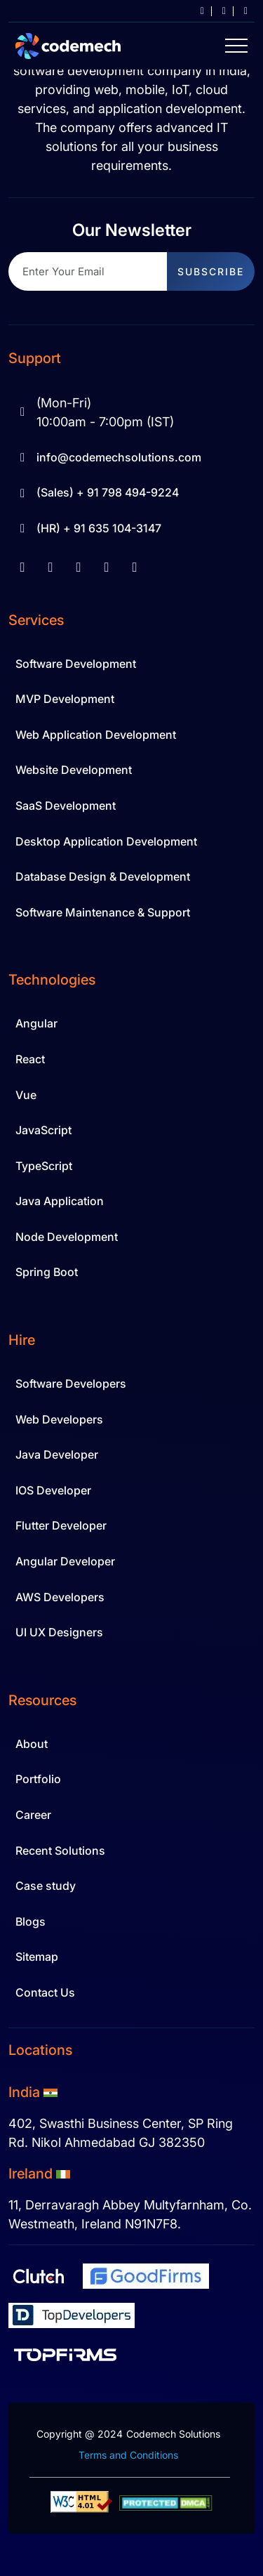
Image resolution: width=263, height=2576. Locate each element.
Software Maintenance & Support (102, 912)
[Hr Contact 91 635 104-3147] (131, 528)
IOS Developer (53, 1490)
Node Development (66, 1237)
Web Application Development (95, 735)
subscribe (210, 271)
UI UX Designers (59, 1632)
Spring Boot (46, 1272)
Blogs (30, 1921)
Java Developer (56, 1454)
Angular (36, 1023)
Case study (45, 1886)
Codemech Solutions (173, 2434)
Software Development (75, 664)
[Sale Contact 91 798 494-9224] (131, 493)
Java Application (59, 1201)
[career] (218, 11)
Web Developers (59, 1419)
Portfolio (38, 1779)
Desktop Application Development (106, 841)
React (30, 1059)
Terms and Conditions (128, 2455)
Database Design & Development (102, 876)
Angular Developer (65, 1561)
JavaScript (43, 1130)
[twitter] (135, 567)
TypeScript (43, 1166)
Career (33, 1815)
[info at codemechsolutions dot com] (197, 11)
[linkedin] (50, 567)
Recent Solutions (60, 1851)
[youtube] (79, 567)
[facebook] (22, 567)
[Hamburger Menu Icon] (236, 46)
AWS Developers (59, 1597)
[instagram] (107, 567)
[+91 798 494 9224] (240, 11)
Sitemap (36, 1957)
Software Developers (70, 1383)
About (31, 1744)
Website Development (73, 770)
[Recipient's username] (88, 271)
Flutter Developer (61, 1525)
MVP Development (64, 699)
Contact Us (45, 1992)
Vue (25, 1095)
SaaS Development (65, 806)
